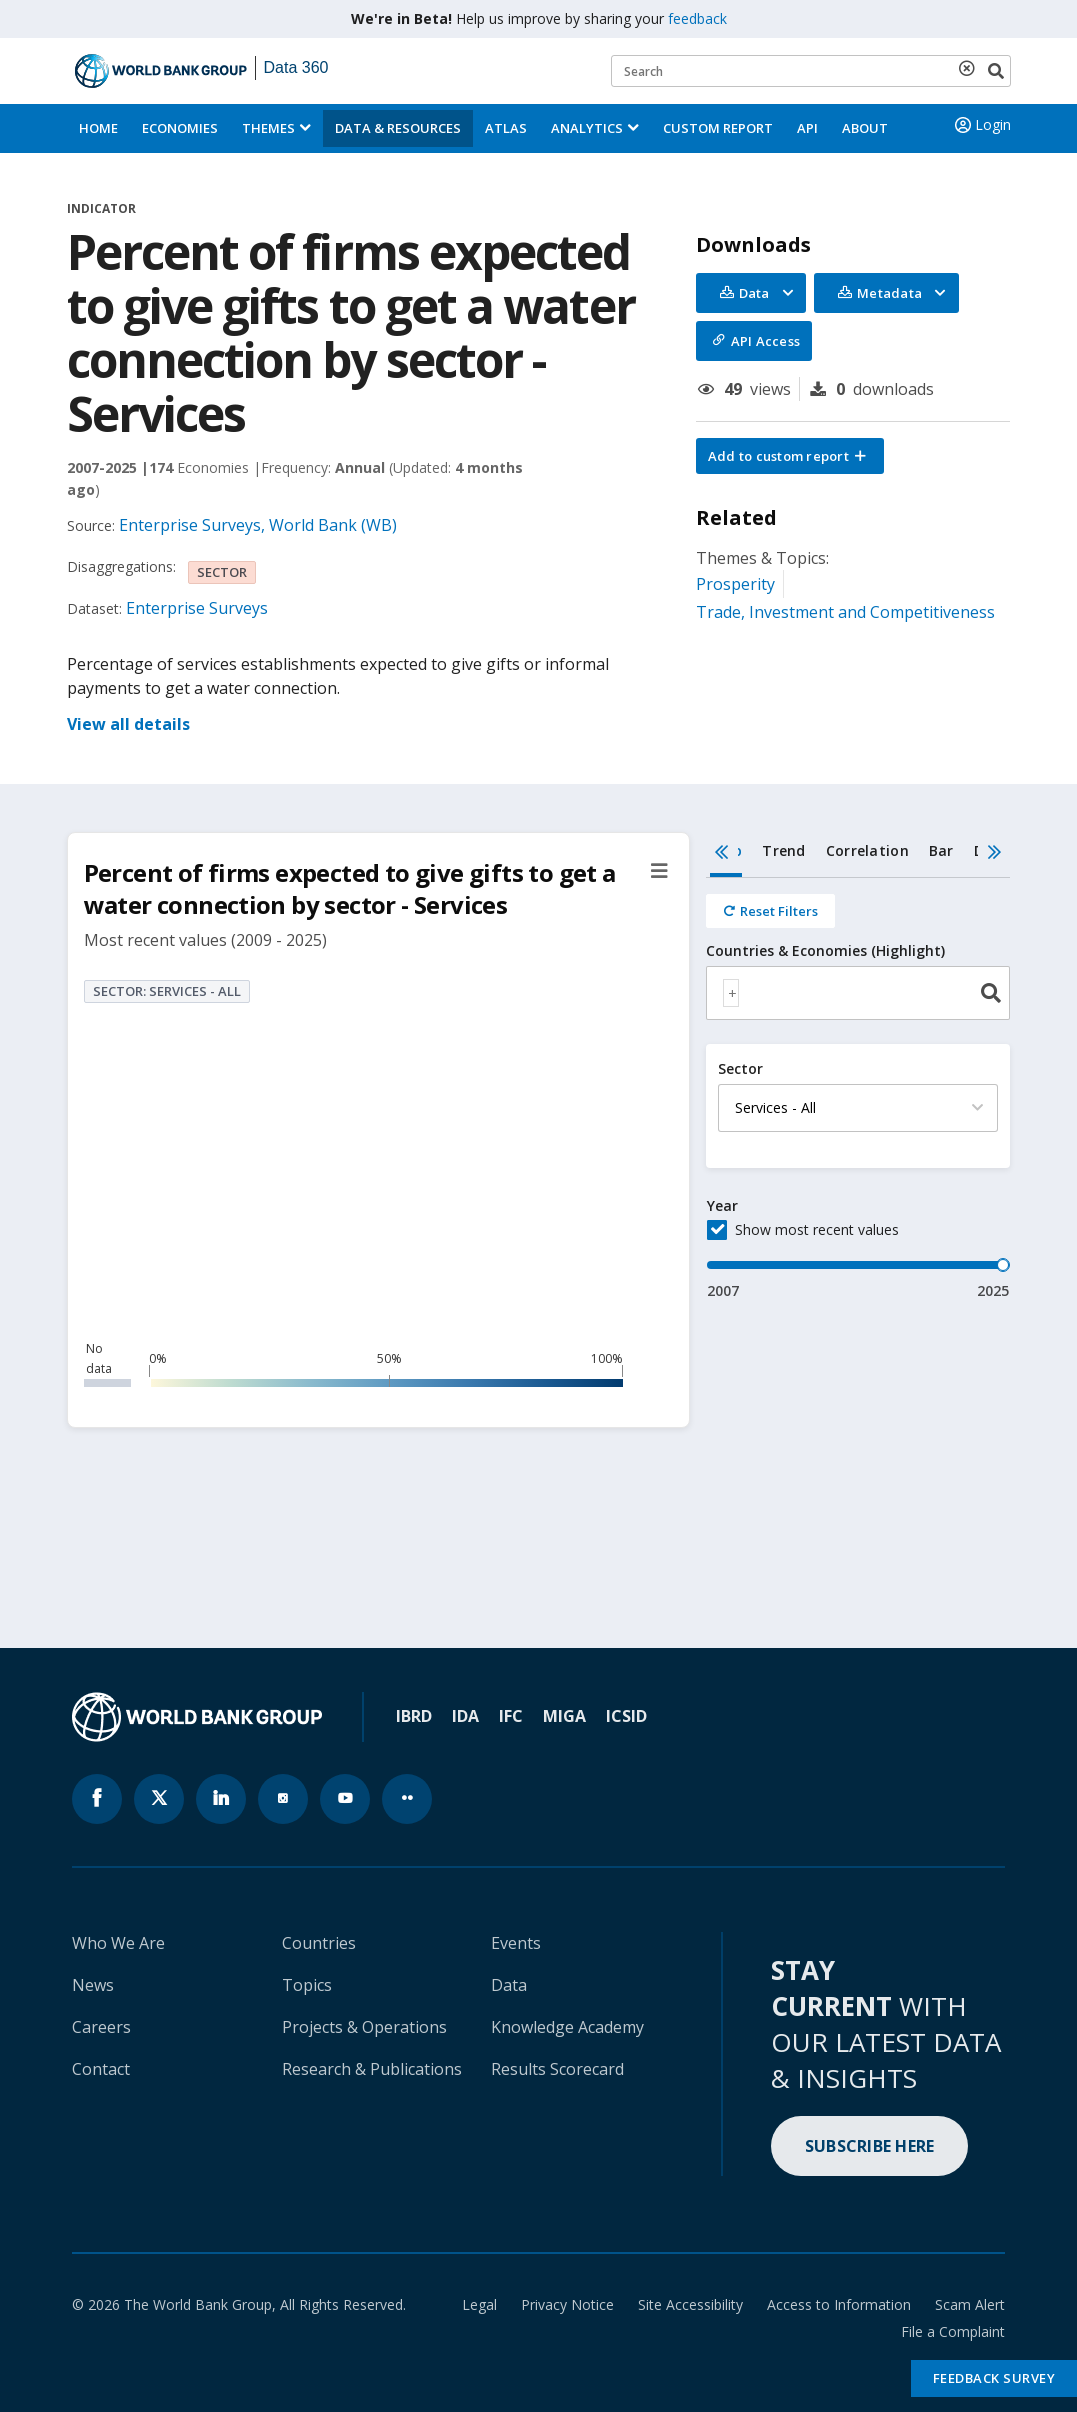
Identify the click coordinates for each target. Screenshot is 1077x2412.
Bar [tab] (941, 850)
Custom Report (718, 128)
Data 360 (296, 67)
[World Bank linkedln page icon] (221, 1799)
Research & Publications (372, 2069)
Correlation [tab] (867, 850)
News (93, 1985)
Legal (479, 2304)
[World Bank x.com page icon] (159, 1799)
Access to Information (839, 2304)
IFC (511, 1716)
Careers (101, 2027)
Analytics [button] (587, 128)
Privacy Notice (567, 2304)
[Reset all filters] (770, 911)
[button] (790, 456)
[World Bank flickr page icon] (407, 1799)
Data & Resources (398, 128)
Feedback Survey (994, 2378)
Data (509, 1985)
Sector (740, 1069)
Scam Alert (970, 2304)
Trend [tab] (783, 850)
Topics (307, 1985)
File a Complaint (953, 2331)
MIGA (564, 1716)
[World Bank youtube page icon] (345, 1799)
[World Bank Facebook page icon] (97, 1799)
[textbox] (731, 993)
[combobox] (858, 993)
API (807, 128)
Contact (101, 2069)
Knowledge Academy (567, 2027)
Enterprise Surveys (197, 608)
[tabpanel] (858, 1089)
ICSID (626, 1716)
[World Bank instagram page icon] (283, 1799)
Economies (180, 128)
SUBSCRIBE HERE (870, 2146)
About (865, 128)
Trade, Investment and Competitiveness (845, 612)
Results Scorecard (557, 2069)
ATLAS (506, 128)
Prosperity (735, 584)
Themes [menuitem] (268, 128)
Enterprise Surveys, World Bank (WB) (258, 525)
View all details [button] (128, 724)
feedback (697, 18)
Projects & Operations (364, 2027)
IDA (465, 1716)
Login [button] (981, 125)
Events (516, 1943)
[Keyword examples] (811, 71)
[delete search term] (971, 68)
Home (98, 128)
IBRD (414, 1716)
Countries (319, 1943)
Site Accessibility (690, 2304)
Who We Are (118, 1943)
